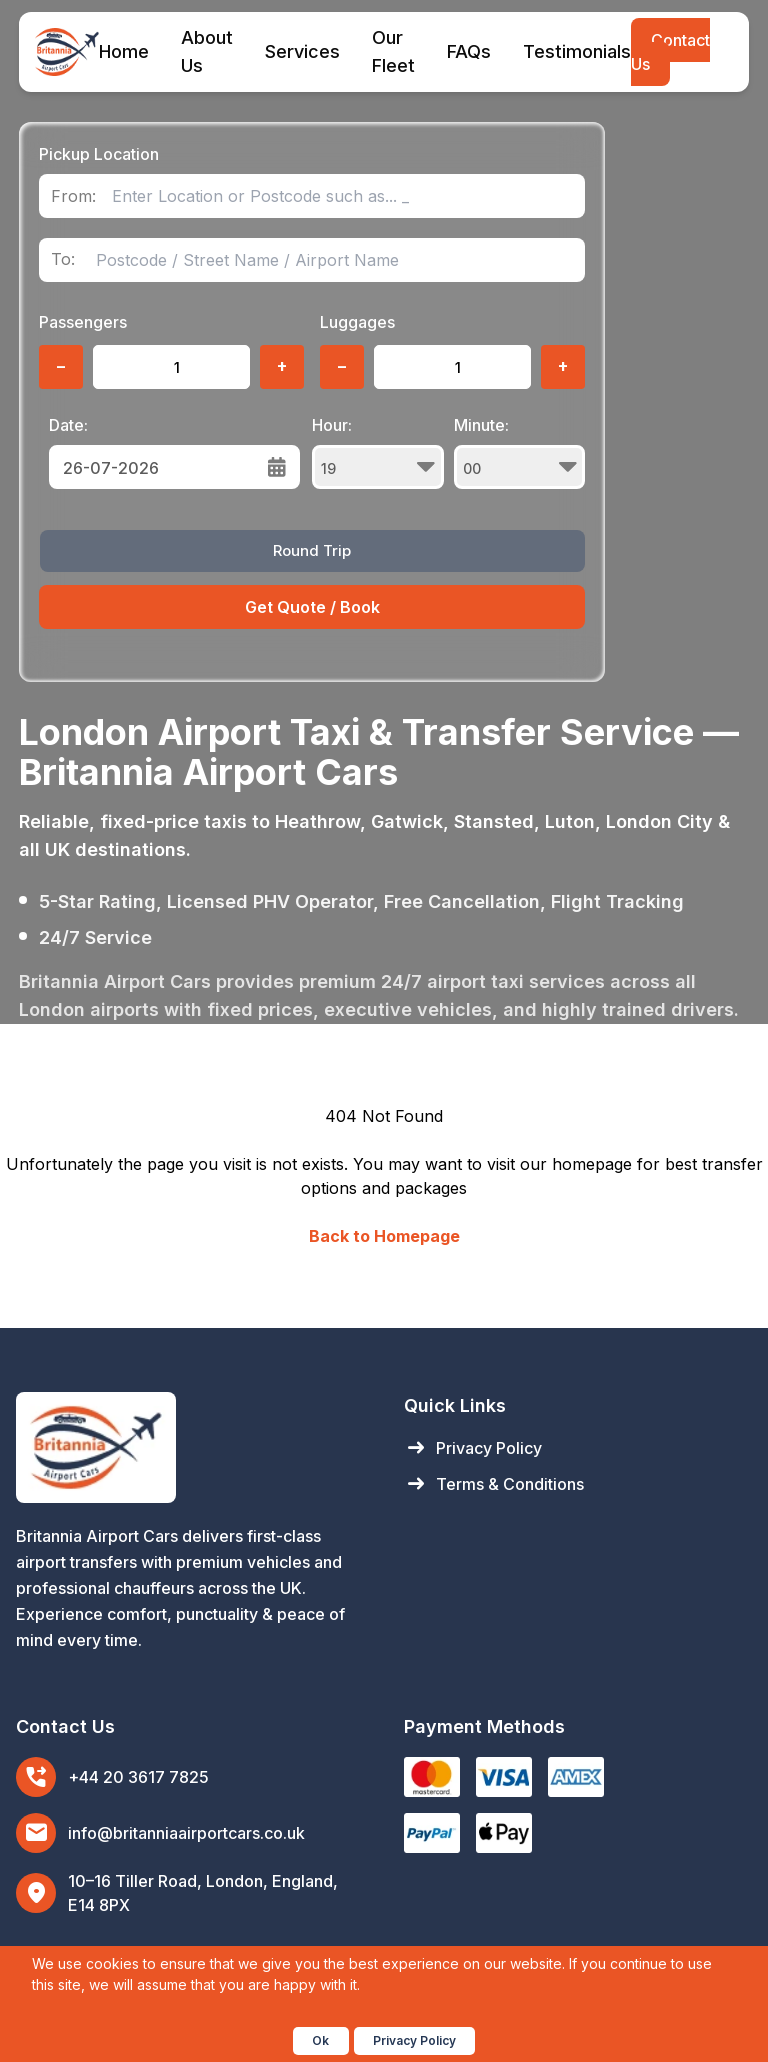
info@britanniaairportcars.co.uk (186, 1833)
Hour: (378, 452)
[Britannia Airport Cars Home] (190, 1447)
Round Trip (312, 550)
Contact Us (670, 52)
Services (302, 51)
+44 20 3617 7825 (138, 1777)
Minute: (520, 452)
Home (124, 51)
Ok (320, 2040)
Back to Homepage (384, 1236)
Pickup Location (99, 154)
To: (63, 259)
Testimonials (577, 51)
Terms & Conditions (494, 1484)
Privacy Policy (473, 1448)
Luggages (357, 322)
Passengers (83, 322)
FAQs (469, 51)
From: (73, 196)
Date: (68, 425)
